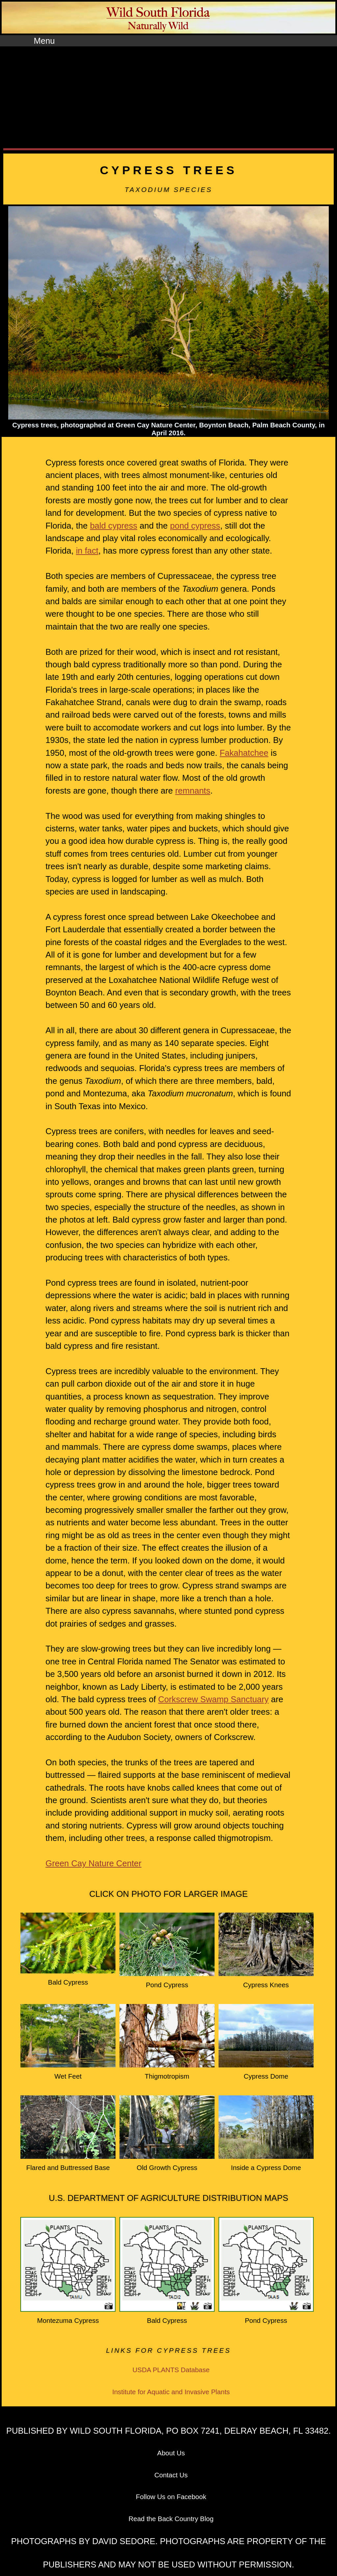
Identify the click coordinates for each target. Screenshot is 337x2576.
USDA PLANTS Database (170, 2369)
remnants (192, 790)
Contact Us (171, 2475)
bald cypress (113, 525)
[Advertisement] (168, 99)
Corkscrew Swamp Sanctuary (213, 1699)
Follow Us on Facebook (171, 2496)
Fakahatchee (244, 752)
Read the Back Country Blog (171, 2518)
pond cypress (195, 525)
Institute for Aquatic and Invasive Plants (171, 2392)
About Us (171, 2453)
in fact (87, 550)
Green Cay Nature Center (93, 1863)
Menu (44, 40)
